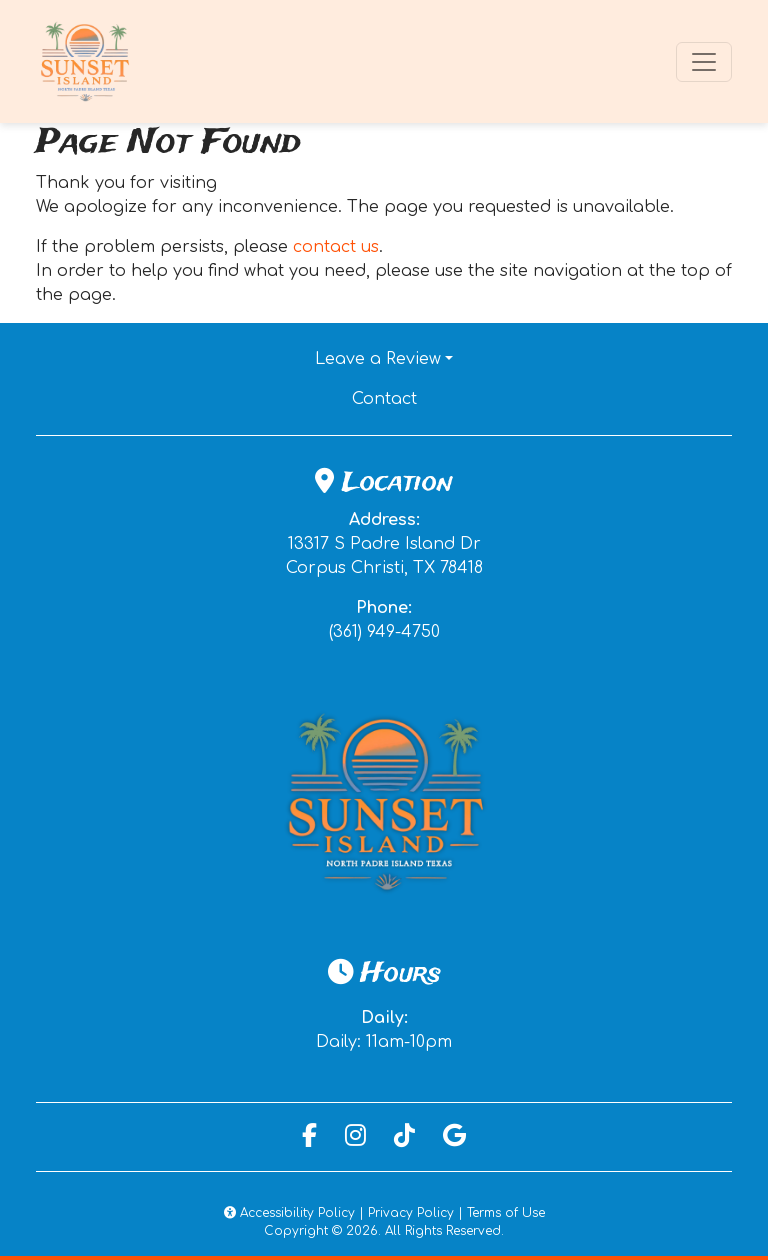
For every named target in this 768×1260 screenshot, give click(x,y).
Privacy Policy (411, 1213)
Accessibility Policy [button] (289, 1213)
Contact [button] (453, 397)
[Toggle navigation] (704, 62)
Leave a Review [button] (378, 359)
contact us (336, 247)
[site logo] (86, 61)
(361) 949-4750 (384, 632)
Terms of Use (506, 1213)
